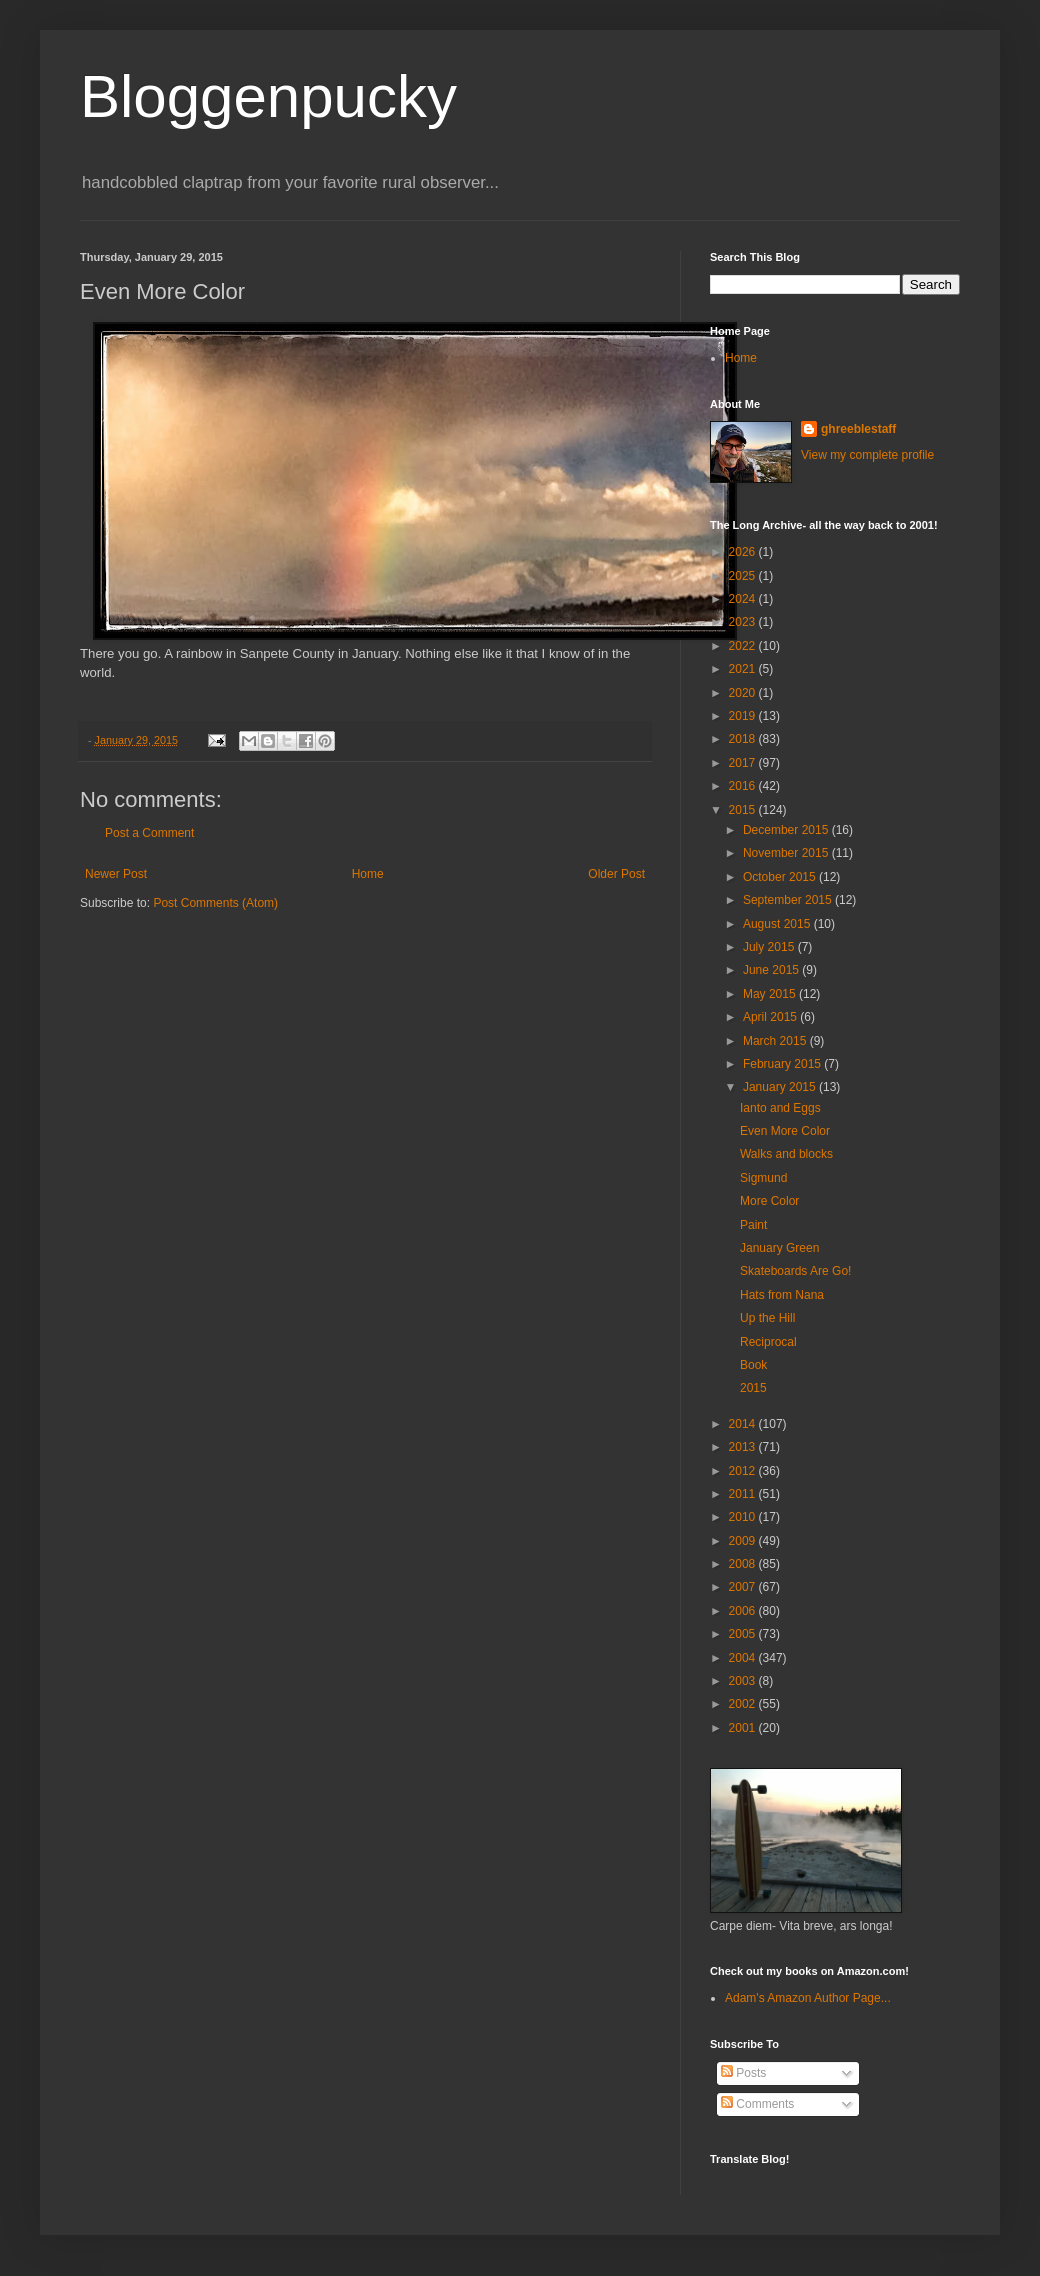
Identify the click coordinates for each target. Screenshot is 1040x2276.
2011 (744, 1494)
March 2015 (776, 1041)
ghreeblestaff (858, 429)
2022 (744, 646)
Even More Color (785, 1131)
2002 (744, 1704)
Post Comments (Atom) (215, 903)
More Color (769, 1201)
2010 (744, 1517)
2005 (744, 1634)
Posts (743, 2073)
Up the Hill (767, 1318)
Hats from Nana (782, 1295)
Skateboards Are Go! (795, 1271)
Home (368, 874)
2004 (744, 1658)
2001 (744, 1728)
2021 (744, 669)
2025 (744, 576)
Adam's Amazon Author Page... (808, 1998)
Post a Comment (149, 833)
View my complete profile (867, 455)
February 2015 (783, 1064)
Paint (753, 1225)
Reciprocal (768, 1342)
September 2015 (789, 900)
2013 (744, 1447)
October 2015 (781, 877)
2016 (744, 786)
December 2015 (787, 830)
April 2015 (771, 1017)
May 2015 (771, 994)
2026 (744, 552)
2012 (744, 1471)
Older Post (616, 874)
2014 (744, 1424)
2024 (744, 599)
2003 (744, 1681)
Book (753, 1365)
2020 (744, 693)
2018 (744, 739)
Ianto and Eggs (780, 1108)
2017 (744, 763)
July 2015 (770, 947)
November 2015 (787, 853)
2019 (744, 716)
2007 (744, 1587)
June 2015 (772, 970)
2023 (744, 622)
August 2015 (778, 924)
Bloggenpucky (268, 96)
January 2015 (781, 1087)
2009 (744, 1541)
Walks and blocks (786, 1154)
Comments (757, 2104)
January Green (779, 1248)
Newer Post (116, 874)
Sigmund (763, 1178)
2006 (744, 1611)
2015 (744, 810)
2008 (744, 1564)
